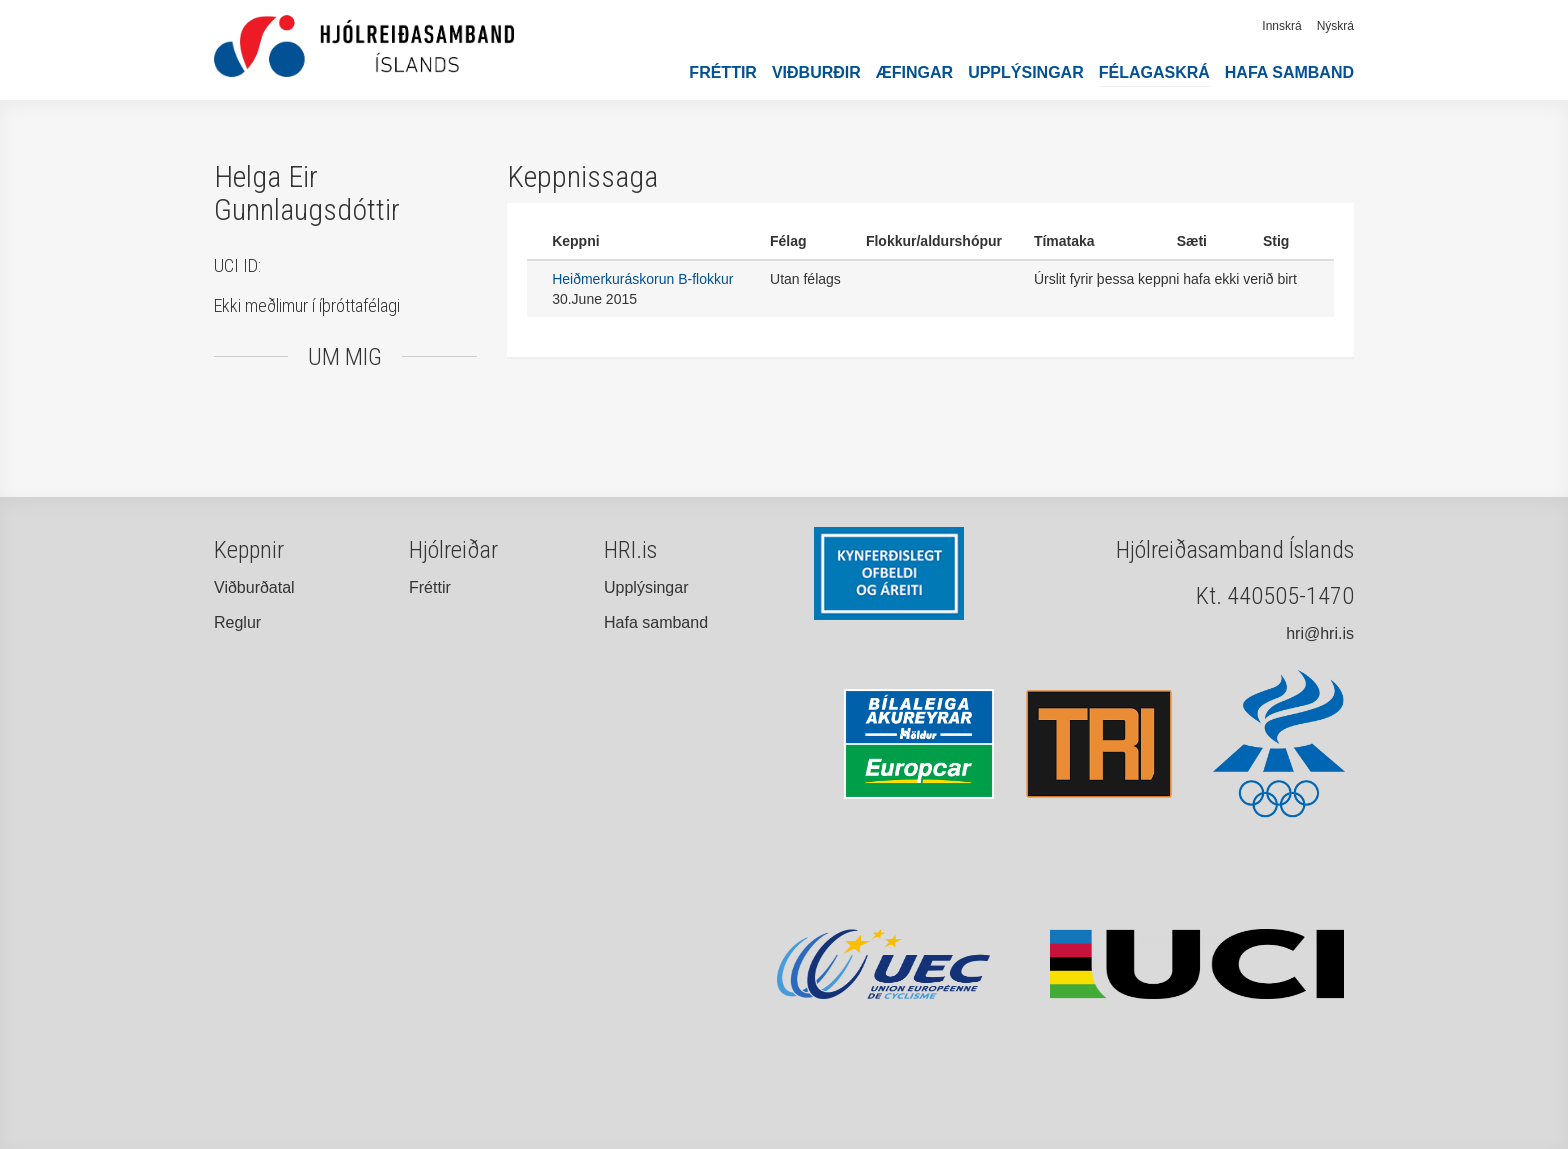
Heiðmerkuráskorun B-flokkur (642, 279)
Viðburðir (816, 72)
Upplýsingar (1026, 72)
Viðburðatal (254, 587)
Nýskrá (1335, 26)
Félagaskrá (1154, 72)
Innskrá (1281, 26)
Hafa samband (1289, 72)
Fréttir (723, 72)
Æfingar (914, 72)
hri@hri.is (1320, 633)
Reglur (237, 622)
